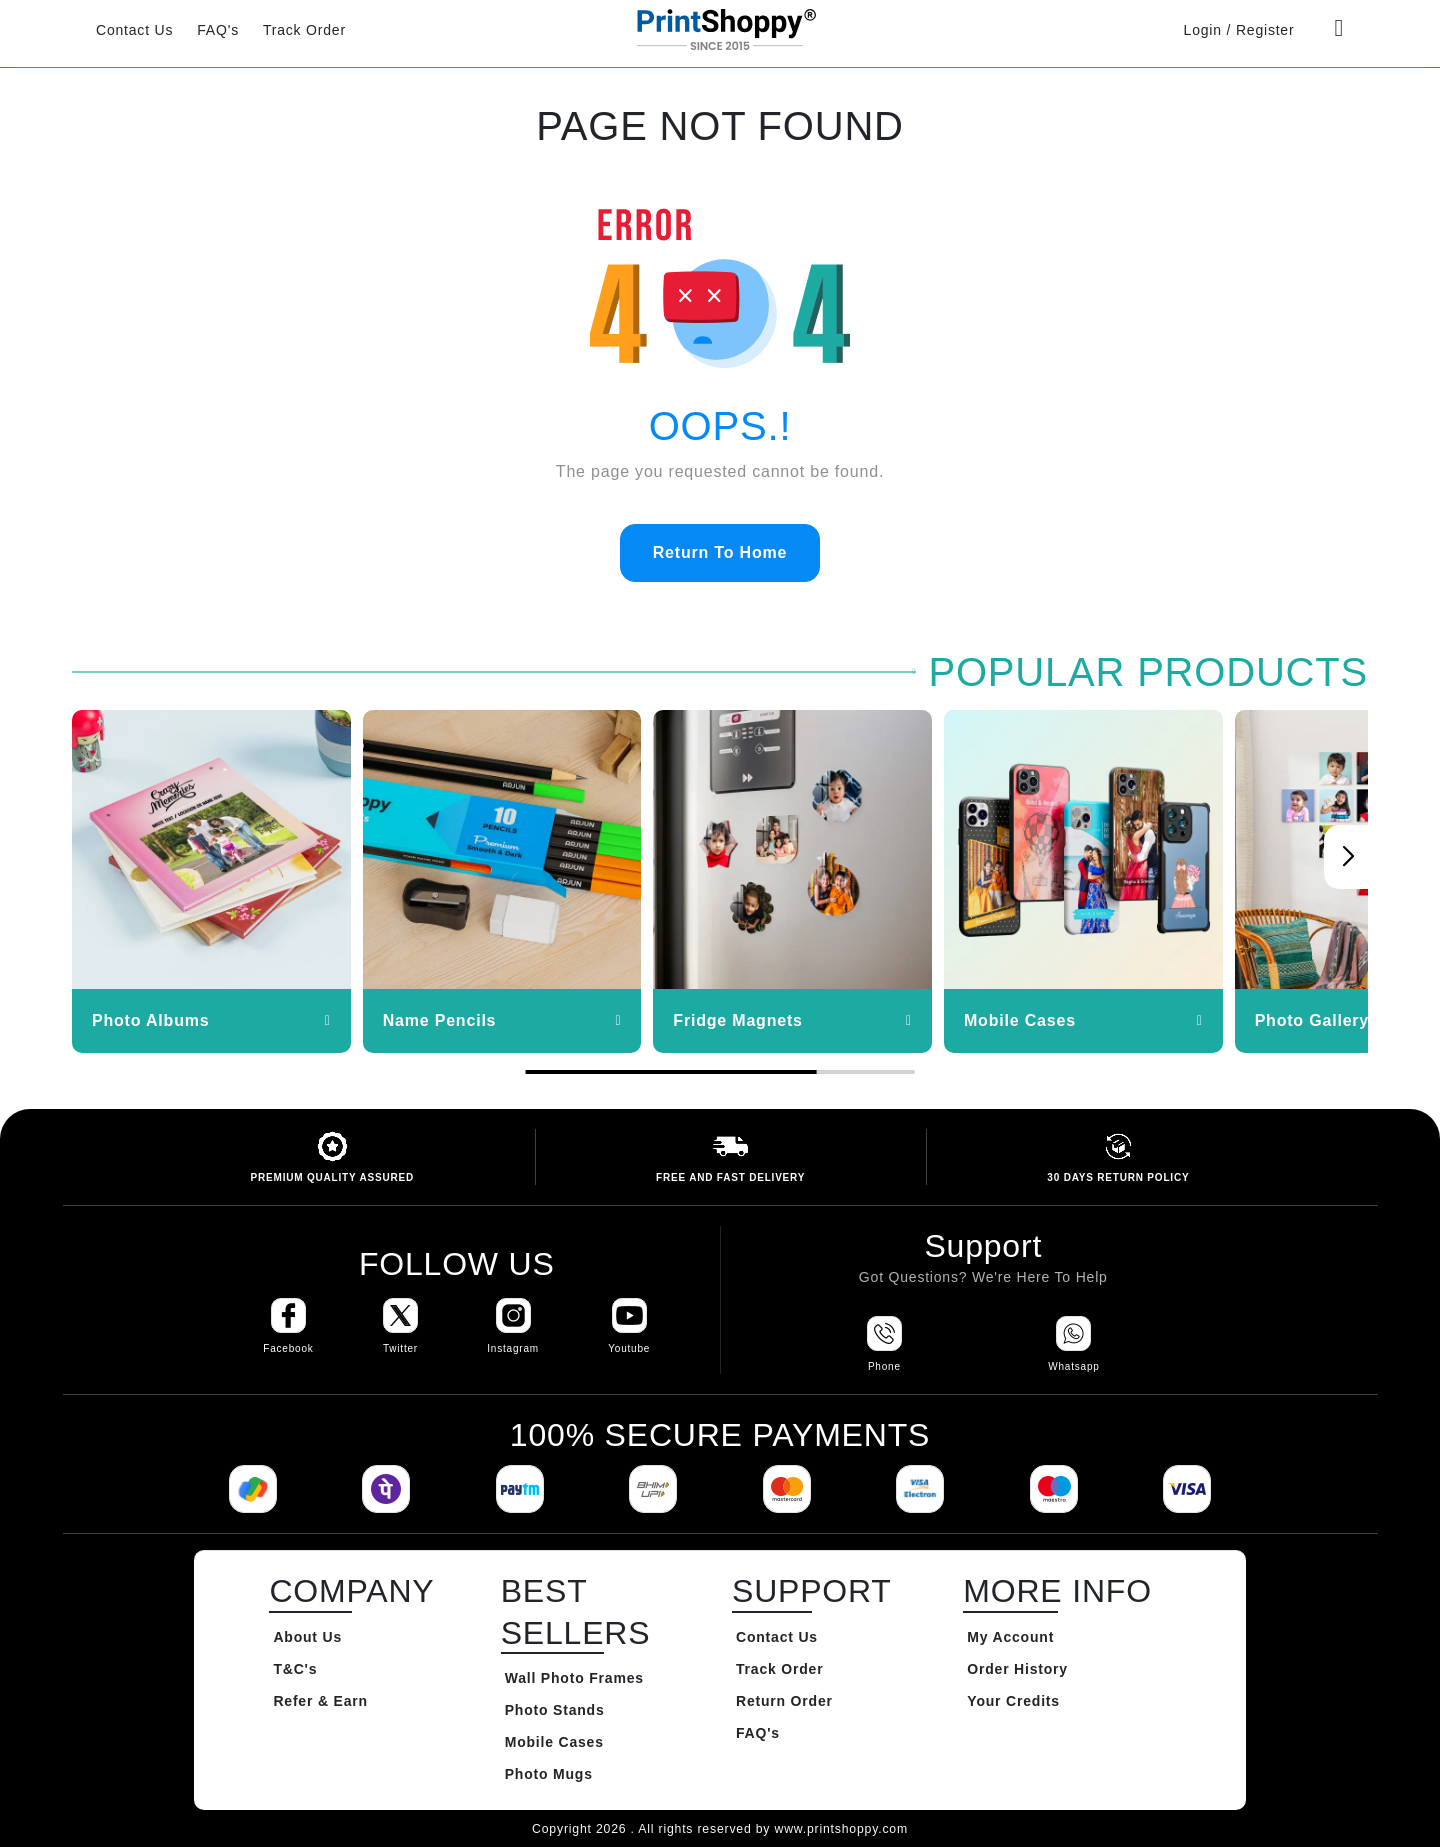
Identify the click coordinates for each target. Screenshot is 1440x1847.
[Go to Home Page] (720, 28)
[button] (1348, 857)
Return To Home (720, 552)
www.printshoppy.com (840, 1829)
